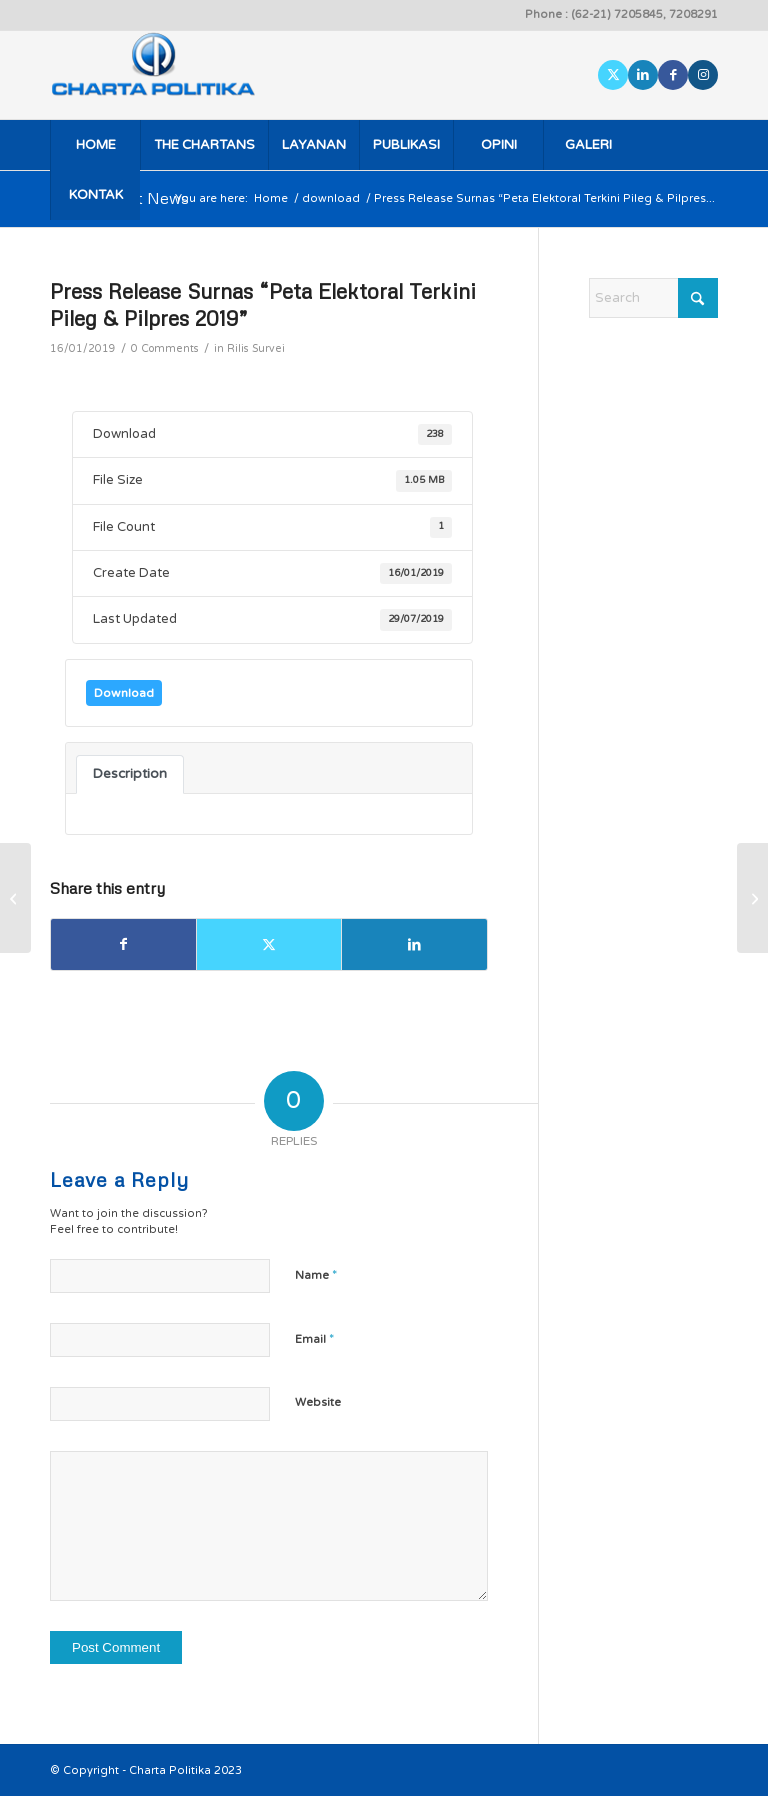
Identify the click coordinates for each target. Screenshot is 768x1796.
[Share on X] (269, 944)
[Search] (653, 298)
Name (316, 1275)
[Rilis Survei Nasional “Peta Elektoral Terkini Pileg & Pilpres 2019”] (752, 898)
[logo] (181, 75)
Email (314, 1339)
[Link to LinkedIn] (643, 75)
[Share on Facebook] (123, 944)
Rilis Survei (256, 348)
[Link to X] (613, 75)
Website (318, 1402)
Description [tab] (130, 774)
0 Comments (165, 348)
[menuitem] (95, 145)
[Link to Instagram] (703, 75)
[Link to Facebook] (673, 75)
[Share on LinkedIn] (414, 944)
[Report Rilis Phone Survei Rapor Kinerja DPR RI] (15, 898)
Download (124, 693)
